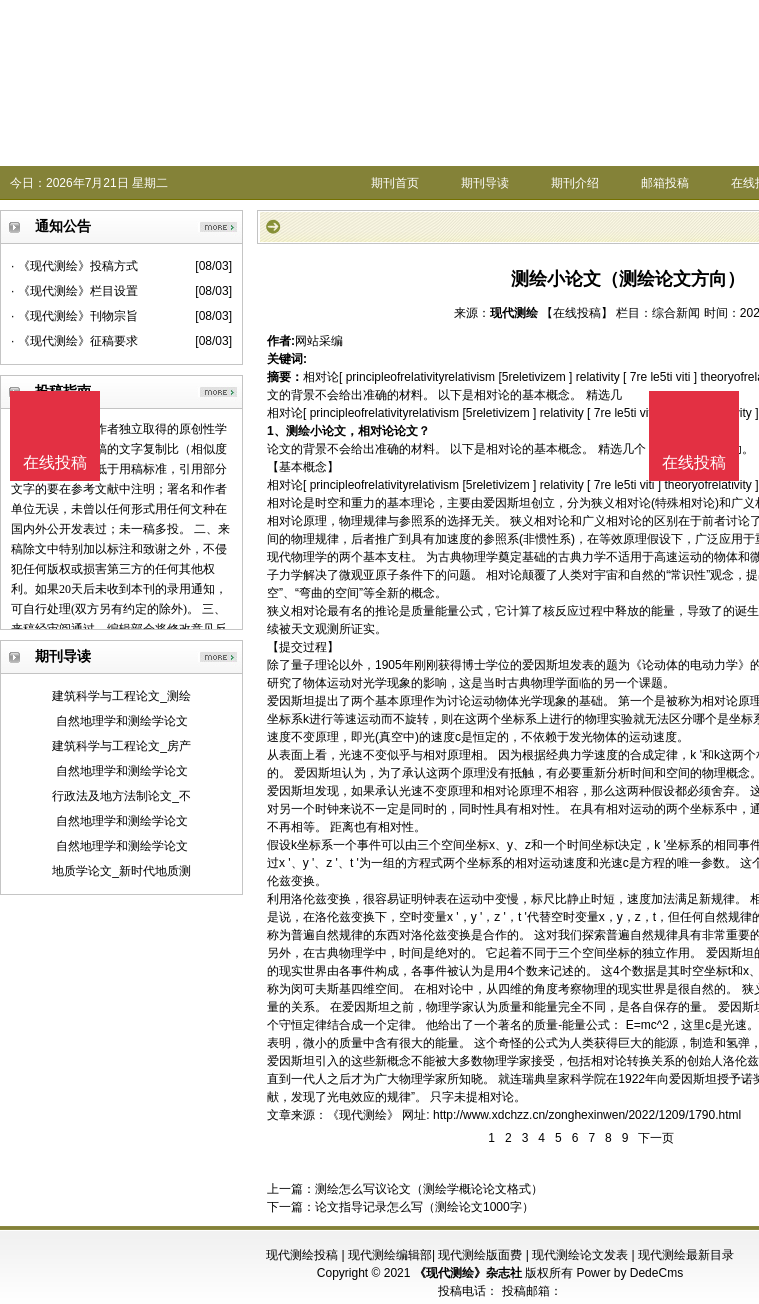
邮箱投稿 (665, 183)
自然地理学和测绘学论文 (122, 721)
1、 (276, 431)
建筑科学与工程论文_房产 (121, 746)
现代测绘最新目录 (686, 1255)
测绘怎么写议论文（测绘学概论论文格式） (429, 1189)
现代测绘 (514, 313)
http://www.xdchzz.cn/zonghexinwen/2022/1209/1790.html (587, 1115)
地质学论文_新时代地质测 (121, 871)
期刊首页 (395, 183)
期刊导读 (485, 183)
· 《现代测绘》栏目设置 (74, 291)
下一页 (656, 1138)
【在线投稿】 (577, 313)
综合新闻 (676, 313)
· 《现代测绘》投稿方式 (74, 266)
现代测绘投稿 (302, 1255)
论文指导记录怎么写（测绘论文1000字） (424, 1207)
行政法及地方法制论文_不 (121, 796)
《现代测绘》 (363, 1115)
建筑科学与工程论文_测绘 (121, 696)
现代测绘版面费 (480, 1255)
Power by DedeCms (629, 1273)
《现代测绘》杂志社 (468, 1273)
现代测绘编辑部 (390, 1255)
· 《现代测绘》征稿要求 (74, 341)
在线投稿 (694, 462)
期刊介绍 (575, 183)
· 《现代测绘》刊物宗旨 (74, 316)
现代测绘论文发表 (580, 1255)
